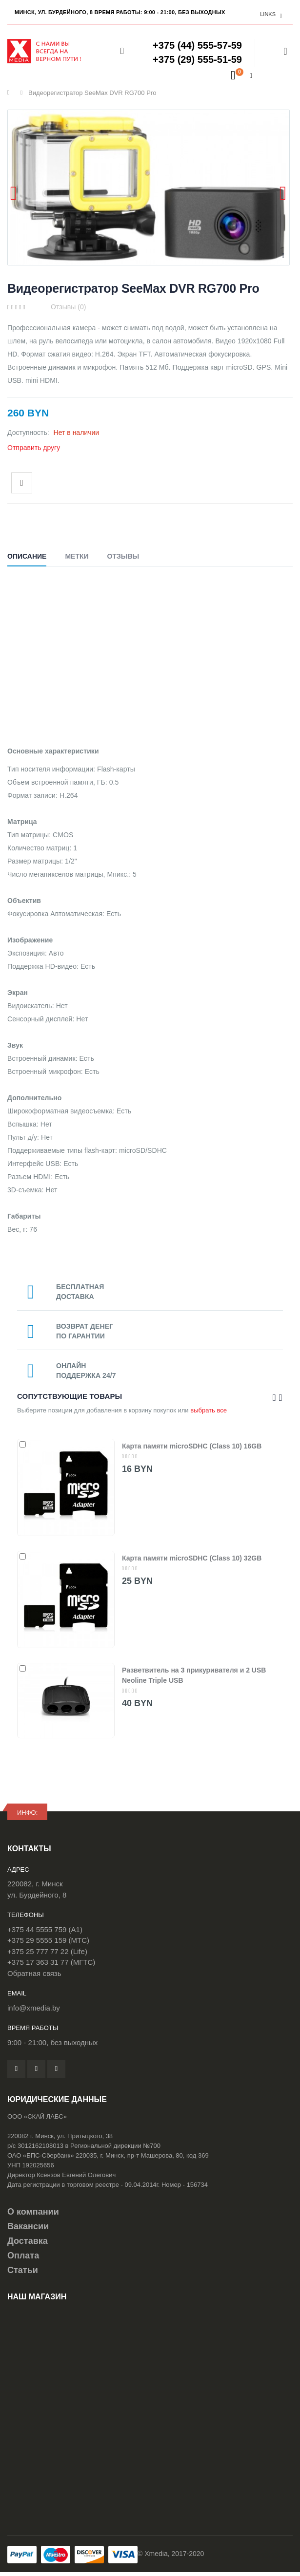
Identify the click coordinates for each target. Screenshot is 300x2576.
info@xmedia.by (33, 2008)
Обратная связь (34, 1973)
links (268, 14)
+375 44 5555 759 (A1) (44, 1929)
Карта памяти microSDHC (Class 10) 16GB (191, 1446)
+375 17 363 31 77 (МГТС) (51, 1962)
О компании (33, 2212)
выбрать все (208, 1410)
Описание (26, 556)
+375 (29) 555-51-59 (197, 59)
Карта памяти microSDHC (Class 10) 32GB (191, 1558)
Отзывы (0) (68, 307)
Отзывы (123, 556)
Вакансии (28, 2226)
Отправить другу (33, 447)
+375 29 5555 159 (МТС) (48, 1940)
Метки (76, 556)
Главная (11, 92)
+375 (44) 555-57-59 (197, 45)
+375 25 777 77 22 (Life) (47, 1951)
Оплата (23, 2255)
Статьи (22, 2270)
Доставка (27, 2241)
